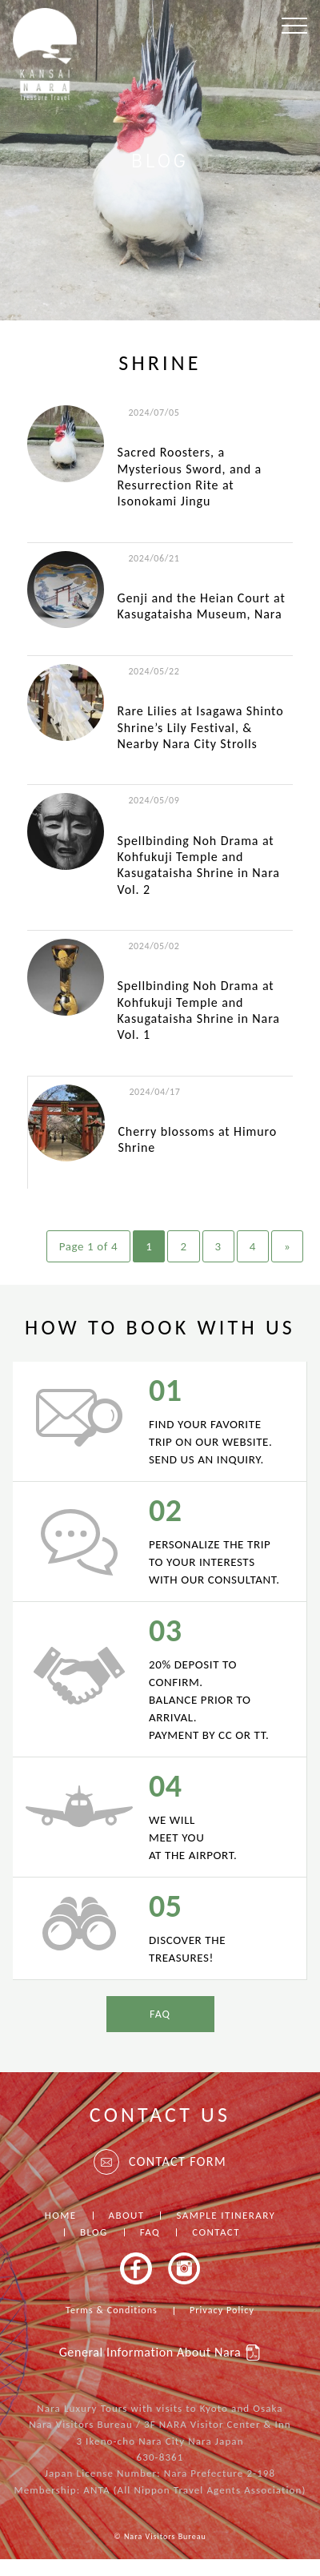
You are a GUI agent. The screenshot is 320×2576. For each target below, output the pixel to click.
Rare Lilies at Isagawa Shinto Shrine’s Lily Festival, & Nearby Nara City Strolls (200, 727)
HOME (61, 2215)
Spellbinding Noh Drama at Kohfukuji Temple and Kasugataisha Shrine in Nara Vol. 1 (198, 1010)
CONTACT (216, 2232)
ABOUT (127, 2215)
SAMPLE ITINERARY (225, 2215)
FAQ (160, 2014)
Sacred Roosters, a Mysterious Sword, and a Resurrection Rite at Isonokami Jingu (189, 477)
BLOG (94, 2232)
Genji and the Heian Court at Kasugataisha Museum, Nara (201, 606)
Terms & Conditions (112, 2310)
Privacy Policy (222, 2310)
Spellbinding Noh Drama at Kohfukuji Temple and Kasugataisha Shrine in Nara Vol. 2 (198, 865)
